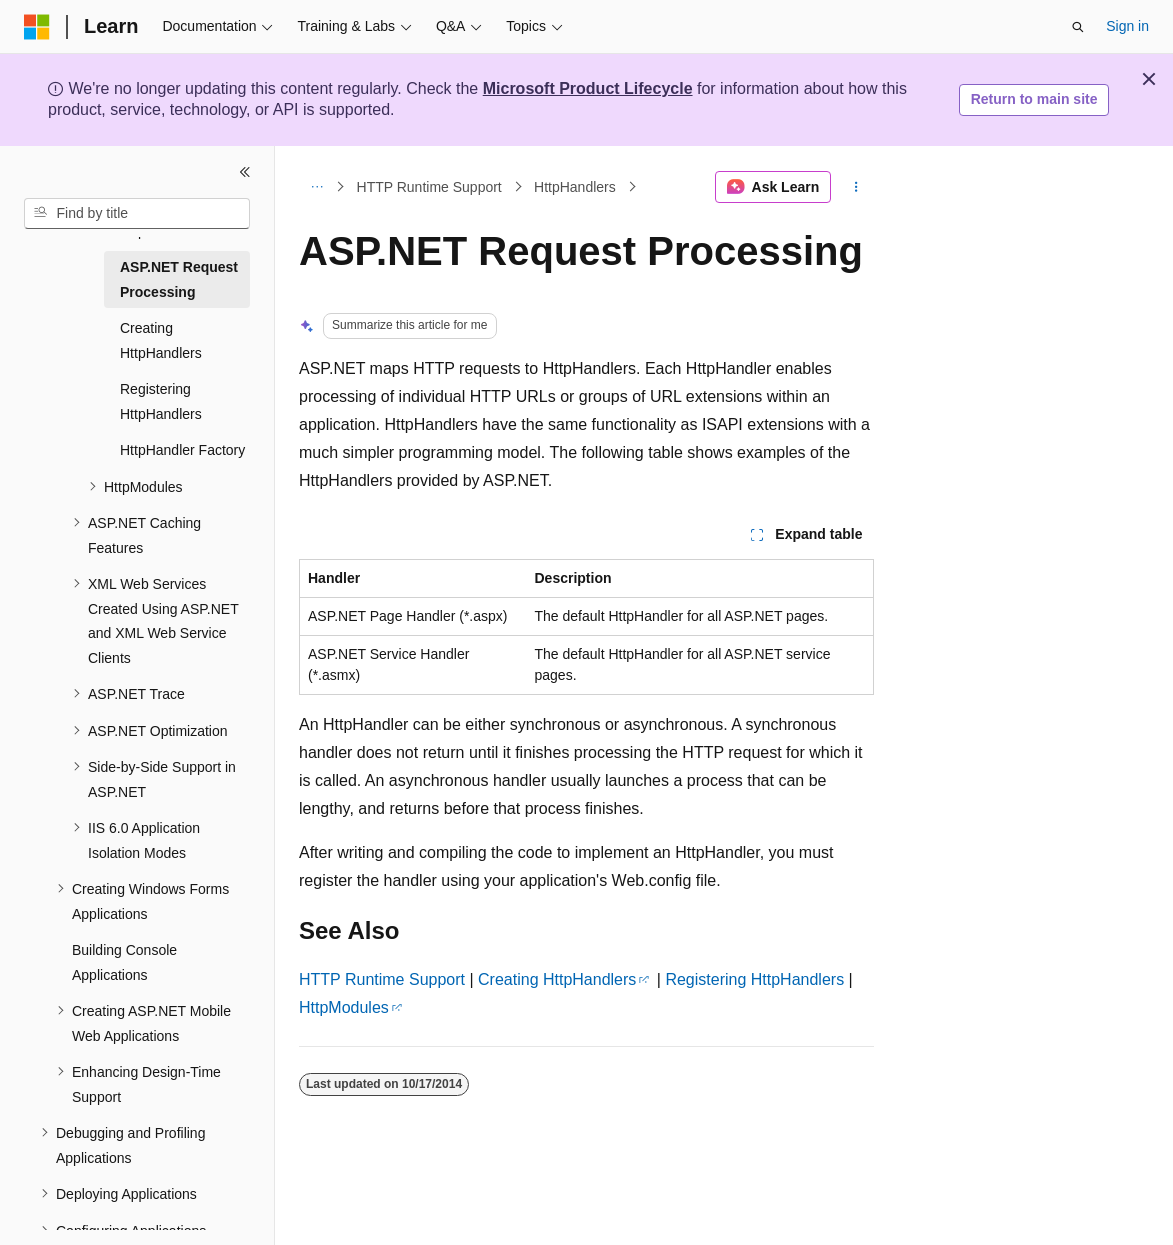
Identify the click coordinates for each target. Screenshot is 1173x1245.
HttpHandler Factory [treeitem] (182, 450)
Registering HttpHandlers (754, 979)
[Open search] (1078, 27)
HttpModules (344, 1007)
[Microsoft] (37, 27)
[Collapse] (245, 172)
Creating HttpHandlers (557, 979)
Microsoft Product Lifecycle (588, 88)
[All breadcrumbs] (316, 187)
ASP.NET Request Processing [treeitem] (179, 279)
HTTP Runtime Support (429, 187)
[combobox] (137, 214)
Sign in (1127, 26)
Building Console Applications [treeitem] (124, 962)
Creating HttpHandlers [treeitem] (161, 340)
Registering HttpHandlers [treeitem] (161, 401)
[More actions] (856, 187)
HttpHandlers (575, 187)
